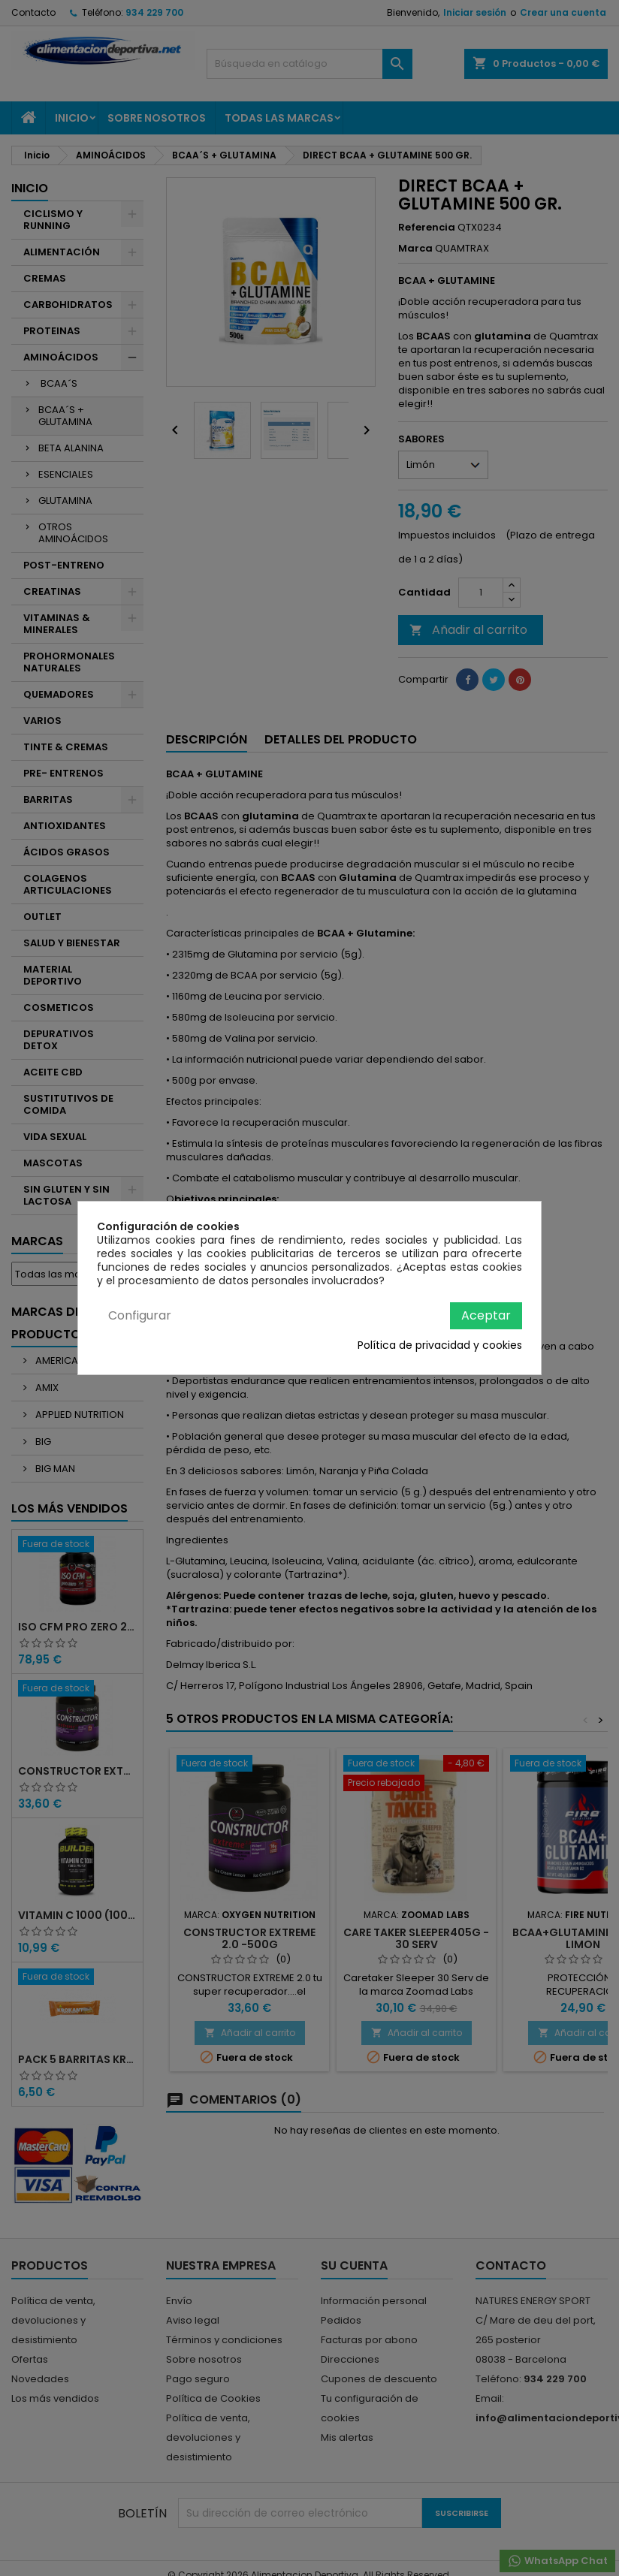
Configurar (139, 1315)
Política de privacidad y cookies (440, 1345)
